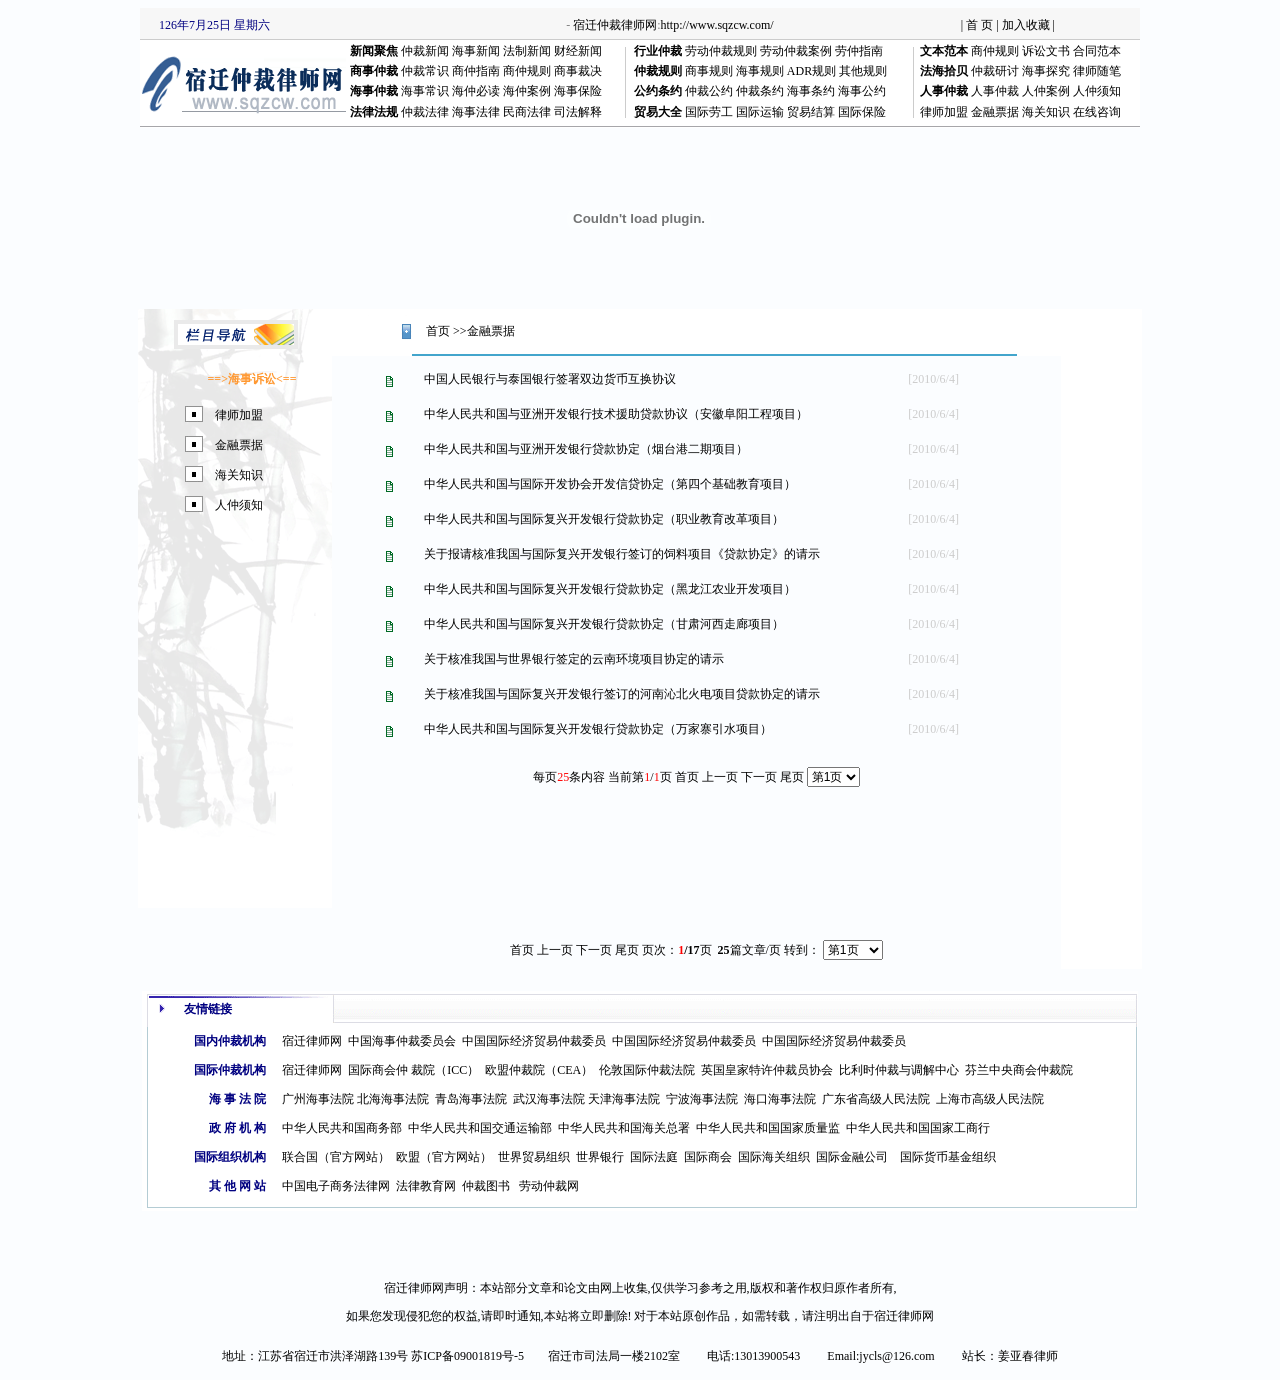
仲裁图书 (486, 1186)
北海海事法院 (393, 1099)
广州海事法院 (318, 1099)
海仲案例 (527, 91)
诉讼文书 (1046, 51)
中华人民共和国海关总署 (624, 1128)
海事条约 (811, 91)
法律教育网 (426, 1186)
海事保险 (578, 91)
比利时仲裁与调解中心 (899, 1070)
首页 (438, 331)
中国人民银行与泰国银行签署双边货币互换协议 (550, 379)
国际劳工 (709, 112)
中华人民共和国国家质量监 (768, 1128)
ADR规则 (811, 71)
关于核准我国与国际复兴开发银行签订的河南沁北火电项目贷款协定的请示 (622, 694)
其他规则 (863, 71)
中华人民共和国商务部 (342, 1128)
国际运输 (760, 112)
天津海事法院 (624, 1099)
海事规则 (760, 71)
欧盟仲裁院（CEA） (539, 1070)
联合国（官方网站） (336, 1157)
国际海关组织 (774, 1157)
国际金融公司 (852, 1157)
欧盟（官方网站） (444, 1157)
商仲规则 (995, 51)
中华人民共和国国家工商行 (918, 1128)
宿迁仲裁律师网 (615, 25)
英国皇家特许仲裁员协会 (767, 1070)
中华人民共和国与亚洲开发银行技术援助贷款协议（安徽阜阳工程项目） (616, 414)
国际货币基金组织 (948, 1157)
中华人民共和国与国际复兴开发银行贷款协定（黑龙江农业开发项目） (610, 589)
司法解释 (578, 112)
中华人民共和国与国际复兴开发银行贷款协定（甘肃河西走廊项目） (604, 624)
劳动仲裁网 (549, 1186)
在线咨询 (1097, 112)
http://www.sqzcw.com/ (717, 25)
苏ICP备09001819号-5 (467, 1356)
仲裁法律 (425, 112)
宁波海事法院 (702, 1099)
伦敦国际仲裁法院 (647, 1070)
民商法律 (527, 112)
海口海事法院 (780, 1099)
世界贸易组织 (534, 1157)
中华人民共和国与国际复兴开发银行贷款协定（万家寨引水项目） (598, 729)
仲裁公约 (709, 91)
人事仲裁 (995, 91)
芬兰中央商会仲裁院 (1019, 1070)
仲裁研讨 (995, 71)
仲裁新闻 (425, 51)
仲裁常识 (425, 71)
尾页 (792, 777)
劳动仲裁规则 (721, 51)
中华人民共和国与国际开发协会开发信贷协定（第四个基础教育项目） (610, 484)
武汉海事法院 (549, 1099)
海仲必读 (476, 91)
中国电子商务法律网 (336, 1186)
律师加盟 (944, 112)
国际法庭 (654, 1157)
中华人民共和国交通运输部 (480, 1128)
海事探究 (1046, 71)
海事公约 (862, 91)
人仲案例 (1046, 91)
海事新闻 (476, 51)
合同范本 (1097, 51)
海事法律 (476, 112)
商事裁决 (578, 71)
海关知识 (1046, 112)
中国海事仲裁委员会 (402, 1041)
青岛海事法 (465, 1099)
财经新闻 (578, 51)
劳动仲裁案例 (796, 51)
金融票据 (995, 112)
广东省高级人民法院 (876, 1099)
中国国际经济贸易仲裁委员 (534, 1041)
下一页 (594, 950)
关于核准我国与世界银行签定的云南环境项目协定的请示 (574, 659)
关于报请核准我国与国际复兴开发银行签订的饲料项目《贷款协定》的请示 (622, 554)
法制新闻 (527, 51)
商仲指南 (476, 71)
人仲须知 (1097, 91)
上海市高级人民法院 (990, 1099)
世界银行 (600, 1157)
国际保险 (862, 112)
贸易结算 (811, 112)
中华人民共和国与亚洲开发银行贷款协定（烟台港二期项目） (586, 449)
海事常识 (425, 91)
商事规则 (709, 71)
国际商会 (708, 1157)
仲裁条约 (760, 91)
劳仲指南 (859, 51)
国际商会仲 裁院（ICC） (413, 1070)
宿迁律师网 (312, 1041)
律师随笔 (1097, 71)
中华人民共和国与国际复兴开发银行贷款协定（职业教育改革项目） (604, 519)
